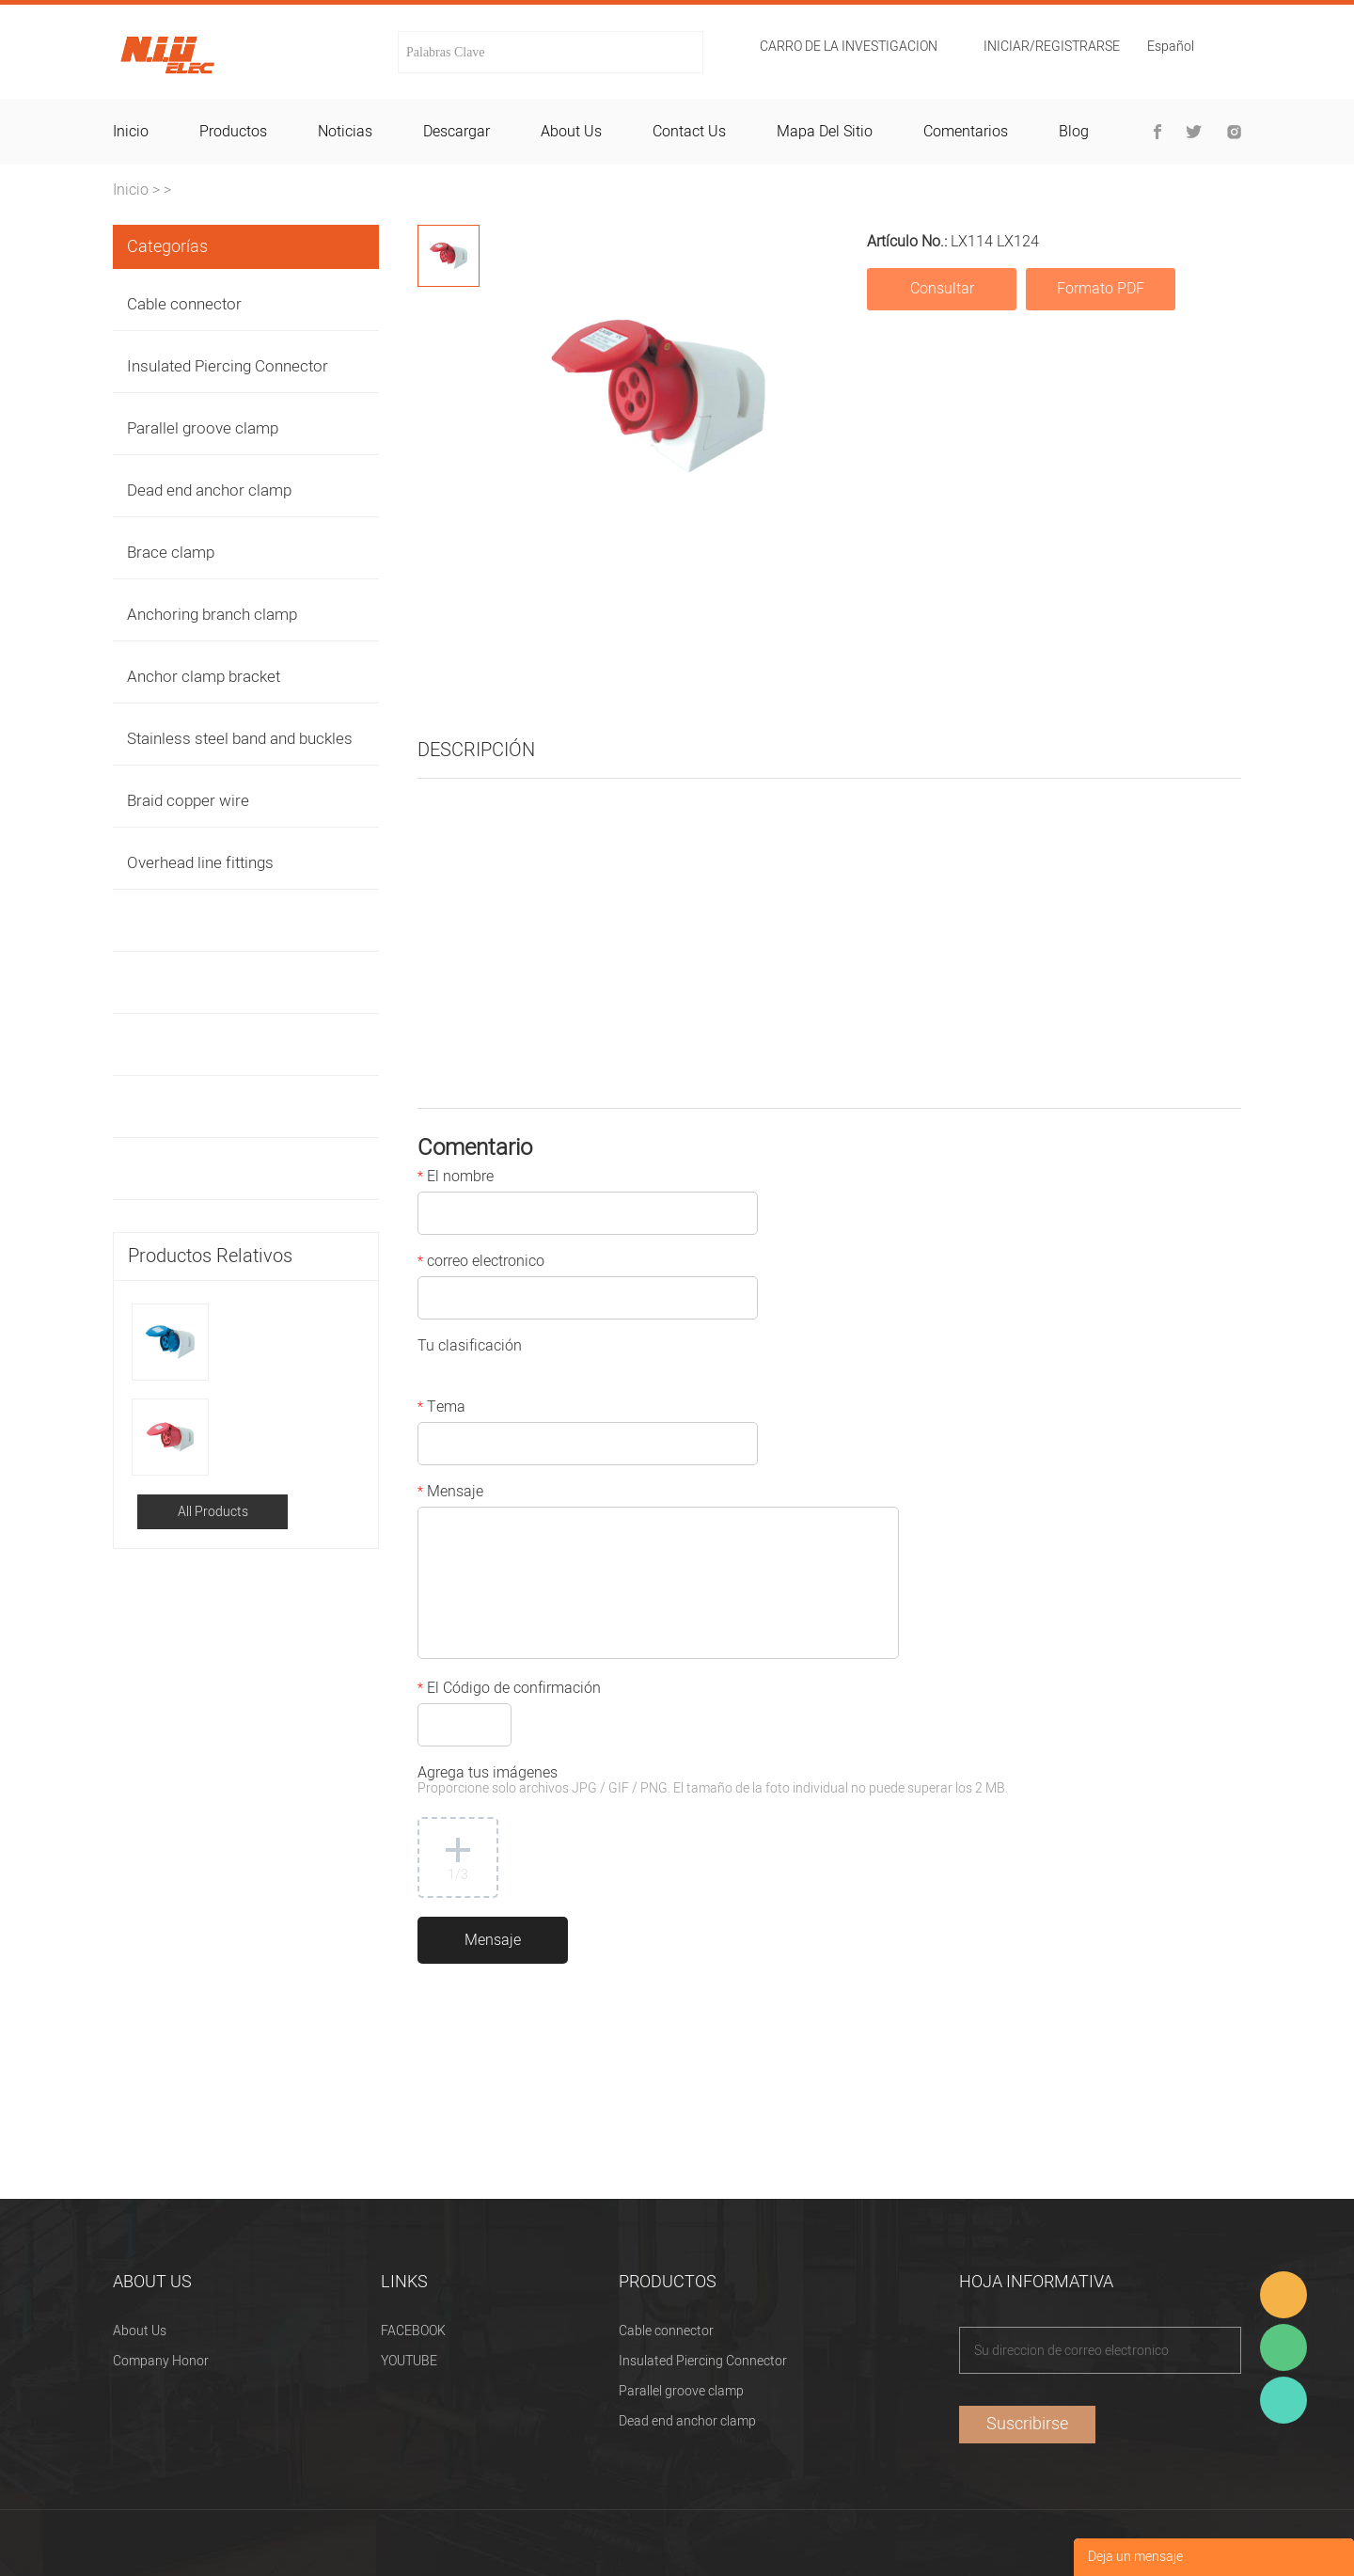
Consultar (942, 288)
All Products (213, 1512)
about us (571, 131)
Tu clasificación (469, 1347)
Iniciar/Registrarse (1052, 47)
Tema (441, 1408)
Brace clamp (170, 552)
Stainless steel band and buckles (240, 739)
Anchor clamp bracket (203, 676)
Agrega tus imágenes (712, 1781)
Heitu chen (1283, 2400)
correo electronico (480, 1263)
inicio (131, 131)
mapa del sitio (825, 131)
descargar (456, 131)
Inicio (131, 190)
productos (233, 131)
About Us (139, 2331)
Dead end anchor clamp (209, 490)
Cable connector (184, 304)
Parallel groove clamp (202, 428)
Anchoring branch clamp (212, 614)
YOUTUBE (409, 2361)
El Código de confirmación (509, 1690)
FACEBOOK (413, 2331)
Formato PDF (1100, 288)
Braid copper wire (188, 801)
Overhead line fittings (200, 863)
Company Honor (161, 2361)
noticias (345, 131)
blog (1074, 131)
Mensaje (450, 1493)
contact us (689, 131)
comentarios (965, 131)
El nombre (455, 1178)
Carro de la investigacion (848, 47)
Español (1170, 48)
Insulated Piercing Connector (227, 366)
